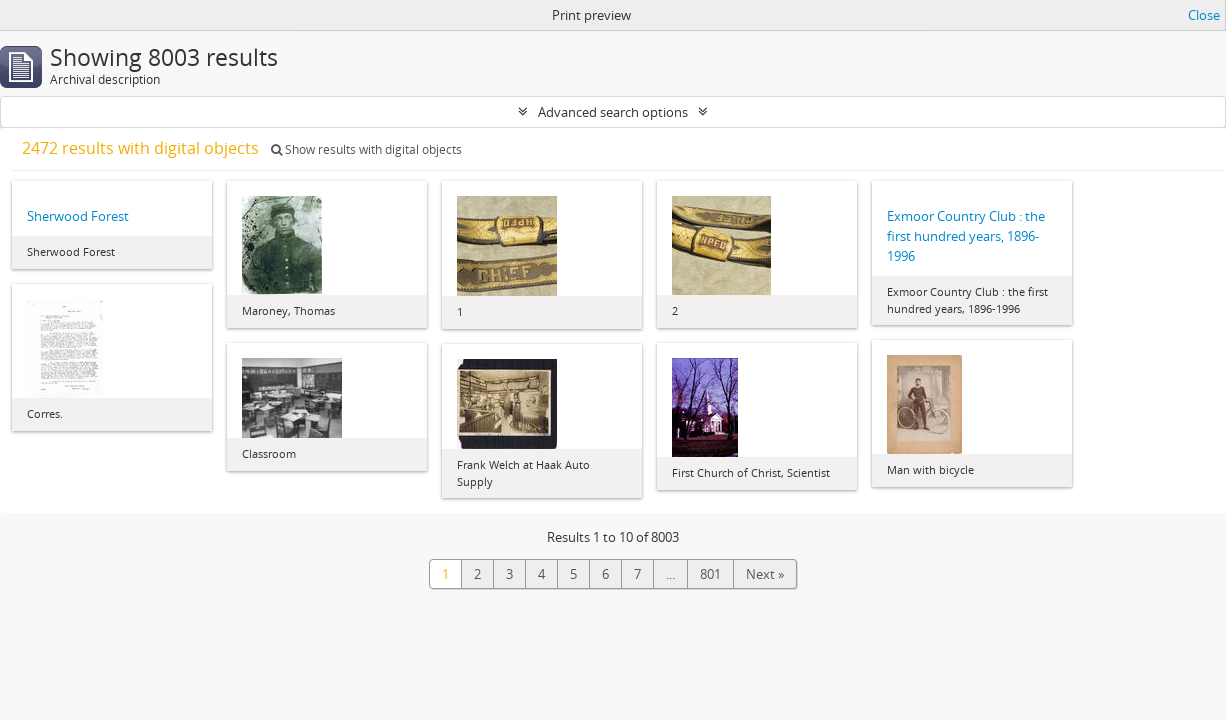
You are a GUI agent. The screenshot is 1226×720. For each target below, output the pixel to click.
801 (710, 574)
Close (1204, 15)
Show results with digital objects (366, 149)
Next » (765, 574)
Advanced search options (613, 112)
